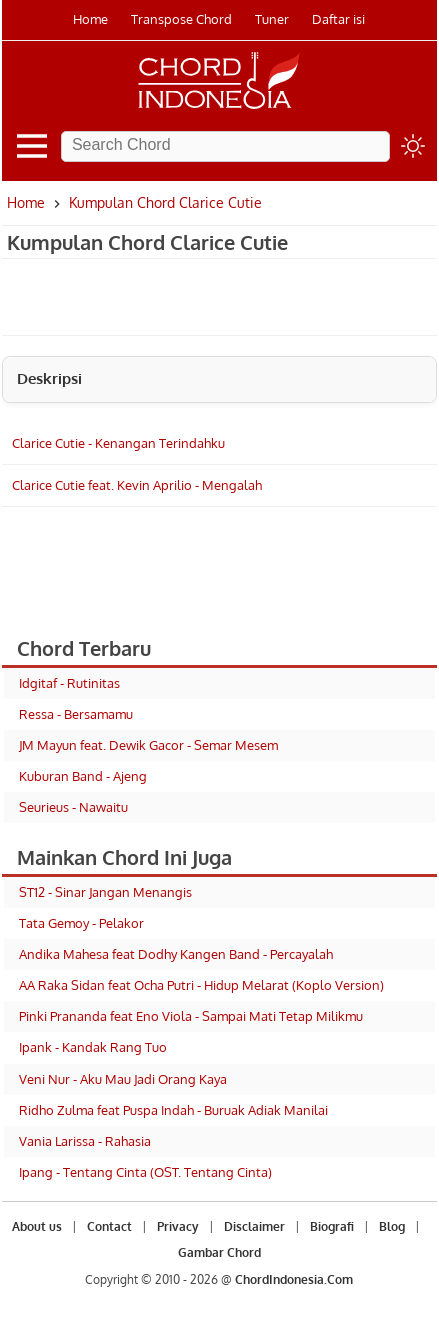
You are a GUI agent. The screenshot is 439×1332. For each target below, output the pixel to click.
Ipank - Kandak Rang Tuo (93, 1047)
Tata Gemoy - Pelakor (81, 923)
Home (90, 19)
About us (37, 1226)
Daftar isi (338, 19)
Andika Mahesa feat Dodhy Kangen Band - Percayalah (176, 954)
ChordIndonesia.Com (294, 1279)
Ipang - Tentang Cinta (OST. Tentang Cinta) (145, 1172)
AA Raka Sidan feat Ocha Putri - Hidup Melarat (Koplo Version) (201, 985)
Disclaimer (254, 1226)
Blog (392, 1226)
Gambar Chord (219, 1252)
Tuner (272, 19)
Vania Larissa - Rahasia (85, 1141)
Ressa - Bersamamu (76, 714)
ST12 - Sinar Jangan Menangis (105, 892)
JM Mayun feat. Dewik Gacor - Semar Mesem (148, 745)
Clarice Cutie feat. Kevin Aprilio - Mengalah (137, 485)
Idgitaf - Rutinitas (69, 683)
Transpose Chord (181, 19)
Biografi (332, 1226)
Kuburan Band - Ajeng (83, 776)
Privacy (178, 1226)
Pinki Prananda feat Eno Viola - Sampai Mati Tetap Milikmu (191, 1016)
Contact (109, 1226)
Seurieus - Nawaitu (73, 807)
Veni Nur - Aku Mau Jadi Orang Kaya (123, 1079)
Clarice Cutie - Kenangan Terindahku (118, 443)
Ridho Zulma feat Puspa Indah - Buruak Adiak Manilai (173, 1110)
